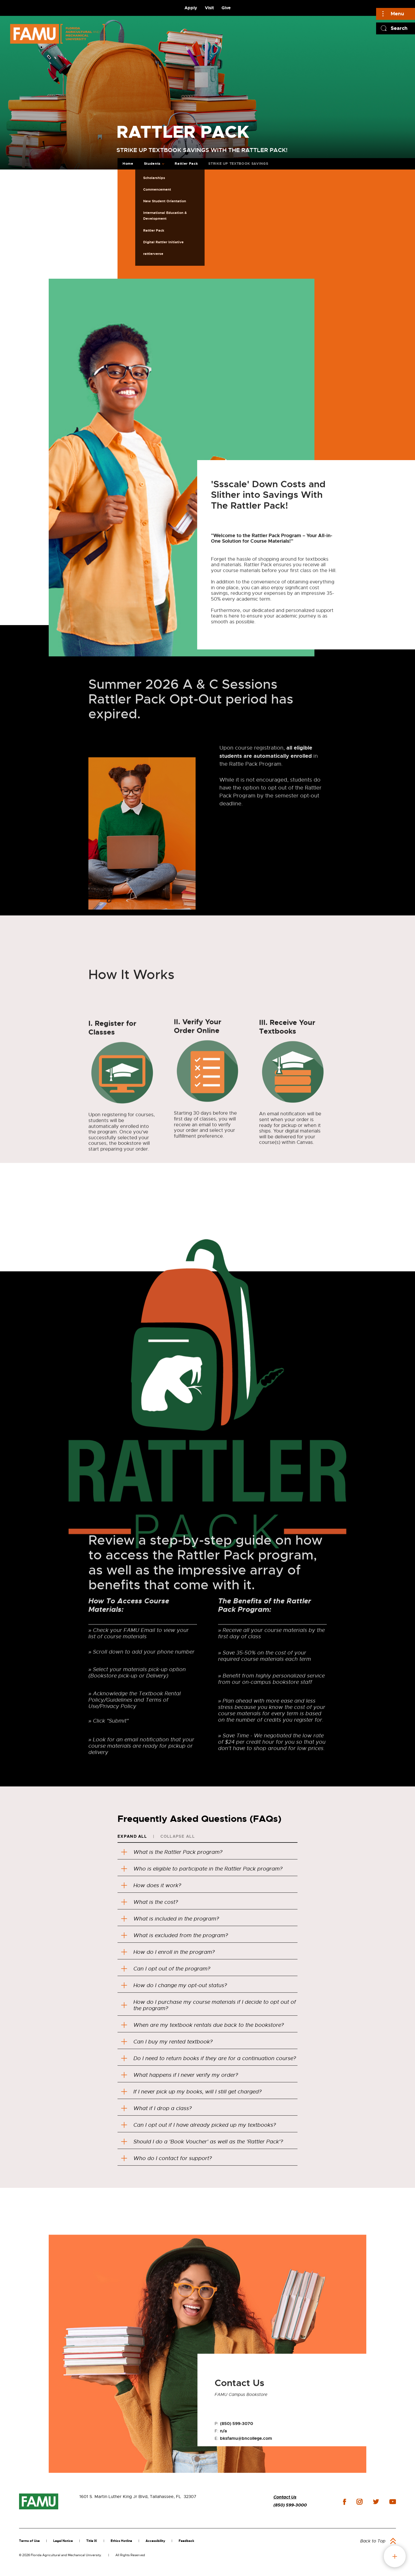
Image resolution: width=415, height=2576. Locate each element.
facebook (344, 2502)
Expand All (132, 1836)
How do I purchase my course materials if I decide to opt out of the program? (208, 2005)
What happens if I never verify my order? (180, 2075)
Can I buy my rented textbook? (167, 2041)
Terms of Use (29, 2541)
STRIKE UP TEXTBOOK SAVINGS (238, 163)
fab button (395, 2556)
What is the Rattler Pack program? (171, 1852)
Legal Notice (63, 2541)
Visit (209, 8)
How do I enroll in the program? (168, 1952)
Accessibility (155, 2541)
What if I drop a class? (156, 2108)
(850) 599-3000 (290, 2505)
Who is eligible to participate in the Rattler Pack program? (201, 1868)
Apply (190, 8)
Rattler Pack (186, 163)
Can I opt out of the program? (165, 1968)
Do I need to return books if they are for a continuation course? (208, 2058)
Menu (397, 13)
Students (152, 163)
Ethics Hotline (121, 2541)
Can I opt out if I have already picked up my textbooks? (198, 2125)
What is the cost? (149, 1902)
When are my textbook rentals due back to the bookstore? (202, 2025)
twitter (376, 2501)
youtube (392, 2501)
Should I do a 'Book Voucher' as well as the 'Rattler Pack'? (202, 2141)
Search (399, 28)
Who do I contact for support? (166, 2158)
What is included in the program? (170, 1918)
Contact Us (284, 2497)
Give (226, 8)
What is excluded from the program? (176, 1935)
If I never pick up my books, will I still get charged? (191, 2091)
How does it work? (151, 1885)
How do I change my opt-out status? (174, 1985)
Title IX (91, 2541)
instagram (359, 2502)
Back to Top (372, 2541)
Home (128, 163)
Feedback (186, 2541)
